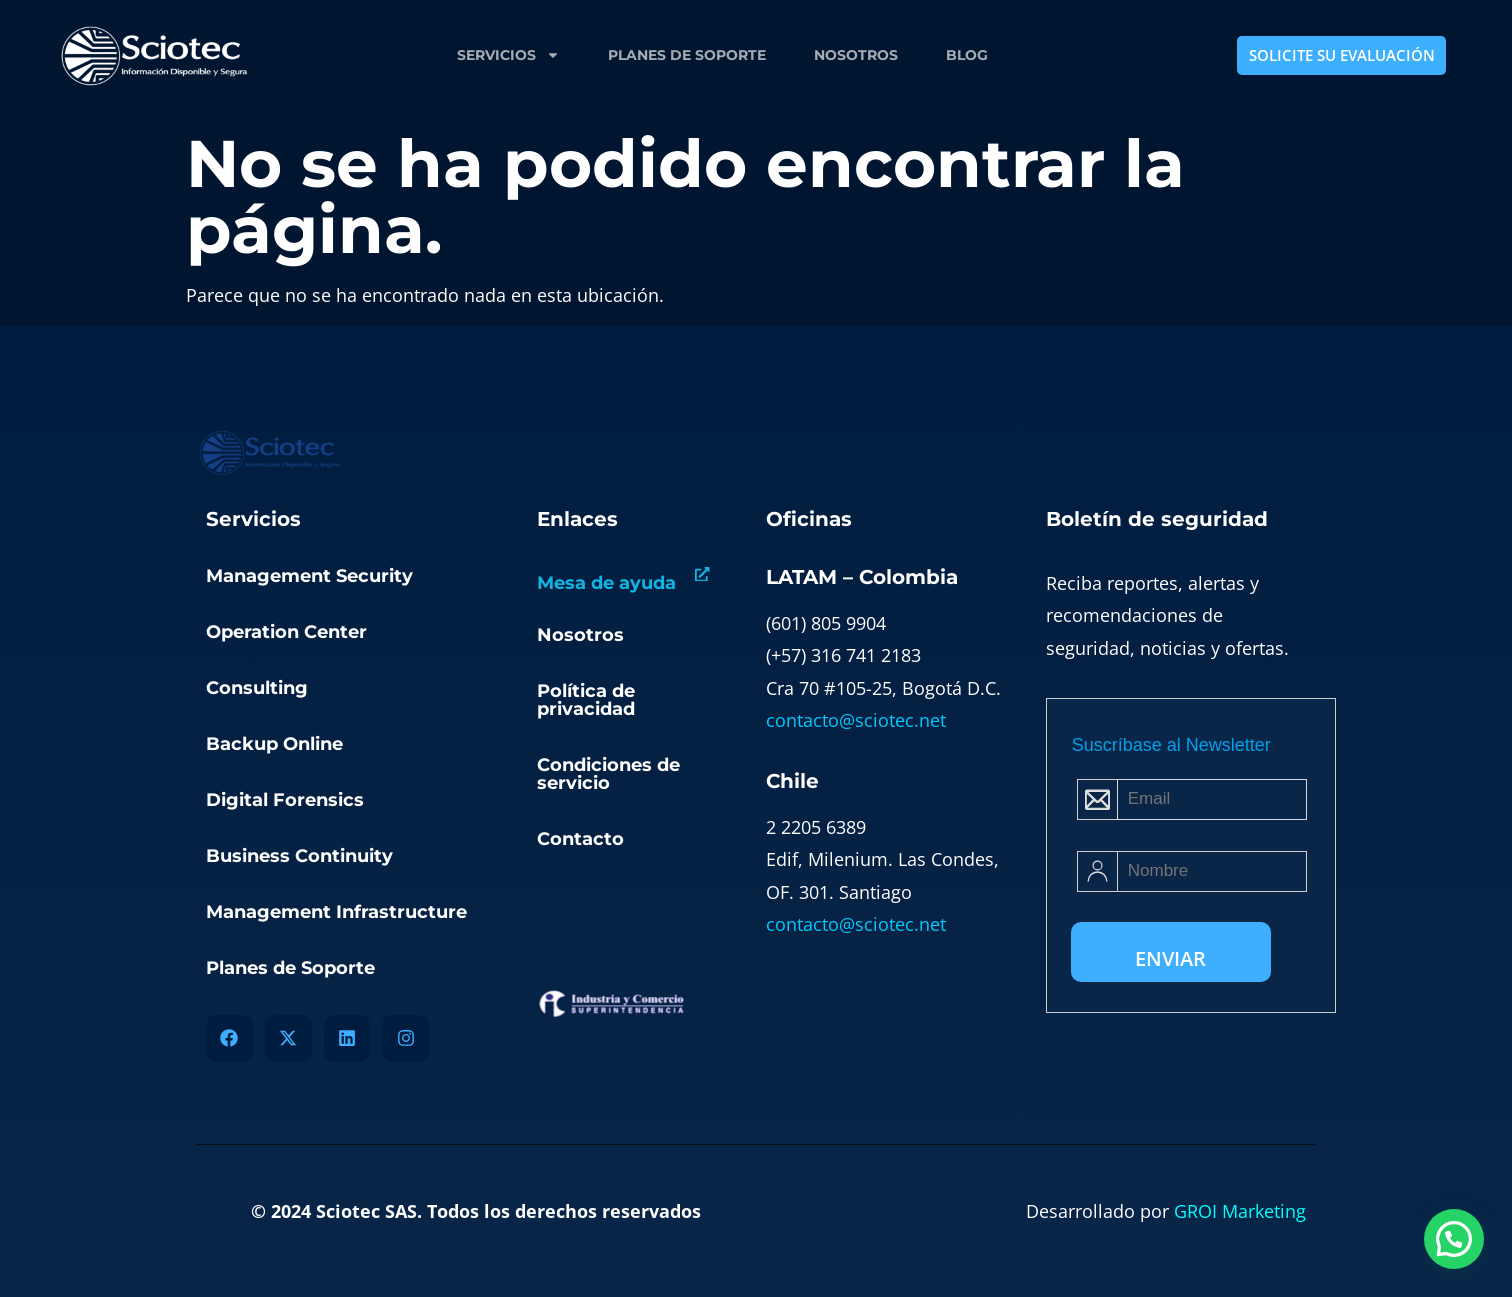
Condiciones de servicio (608, 774)
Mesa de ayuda (606, 583)
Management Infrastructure (336, 912)
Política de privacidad (586, 700)
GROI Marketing (1240, 1211)
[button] (1454, 1239)
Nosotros (856, 55)
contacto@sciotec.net (856, 720)
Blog (967, 55)
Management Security (309, 576)
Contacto (580, 839)
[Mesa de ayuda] (702, 574)
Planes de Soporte (687, 55)
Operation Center (286, 632)
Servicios (508, 55)
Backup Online (274, 744)
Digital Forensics (285, 800)
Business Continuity (299, 856)
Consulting (257, 688)
